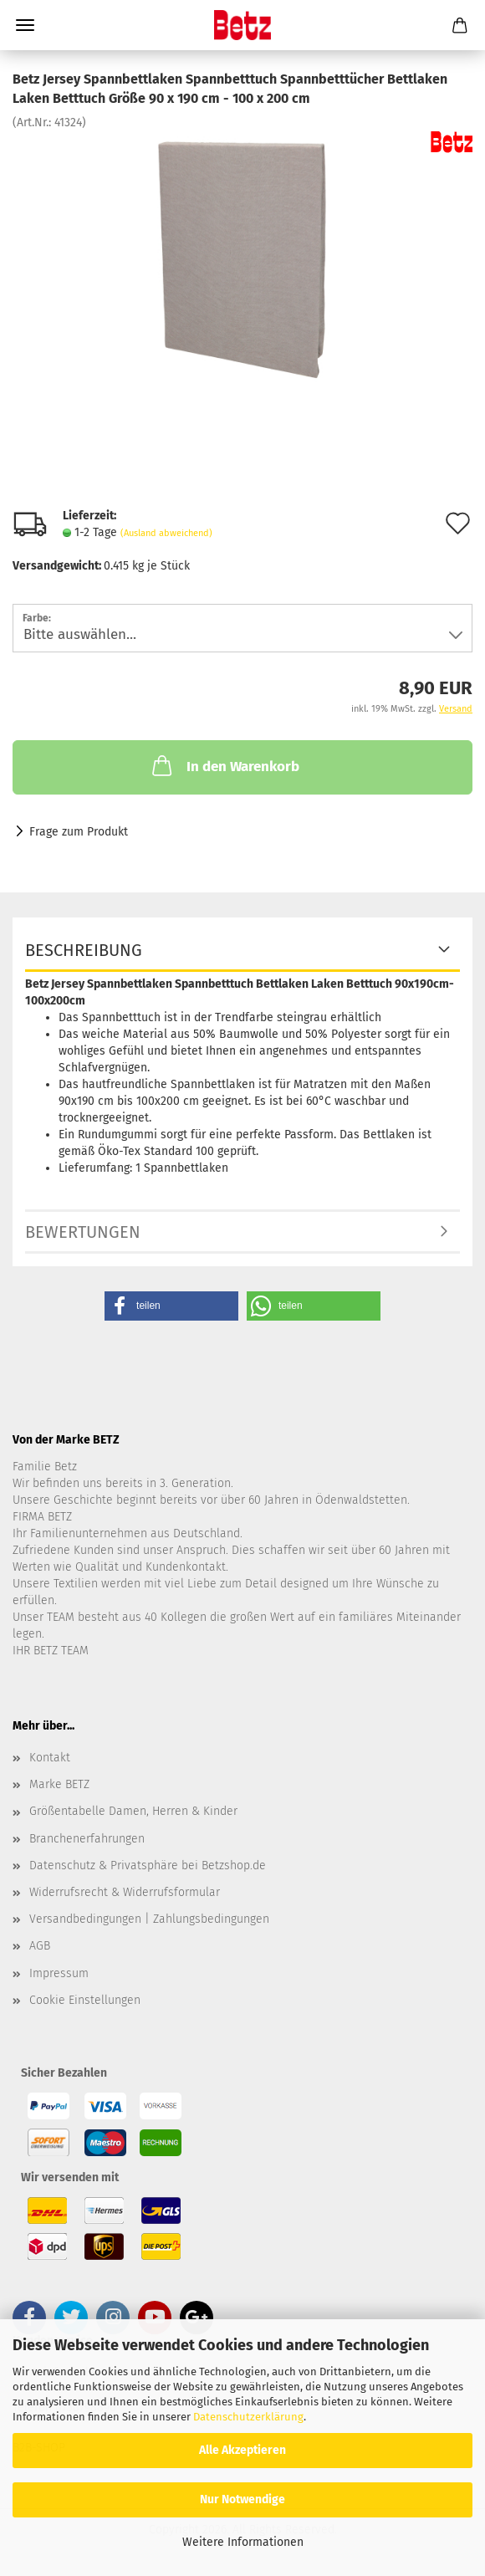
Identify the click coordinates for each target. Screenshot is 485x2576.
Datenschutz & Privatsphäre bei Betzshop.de (147, 1865)
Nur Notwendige (242, 2499)
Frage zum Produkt (78, 832)
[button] (171, 1306)
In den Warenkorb (224, 765)
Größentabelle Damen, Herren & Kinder (133, 1811)
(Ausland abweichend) (166, 533)
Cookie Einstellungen (84, 2000)
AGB (39, 1946)
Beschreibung (83, 950)
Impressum (59, 1973)
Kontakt (49, 1758)
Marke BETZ (59, 1784)
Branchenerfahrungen (87, 1839)
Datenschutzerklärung (248, 2416)
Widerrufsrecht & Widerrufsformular (124, 1892)
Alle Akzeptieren (242, 2450)
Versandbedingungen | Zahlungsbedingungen (149, 1919)
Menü (25, 25)
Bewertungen (82, 1232)
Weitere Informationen (243, 2542)
